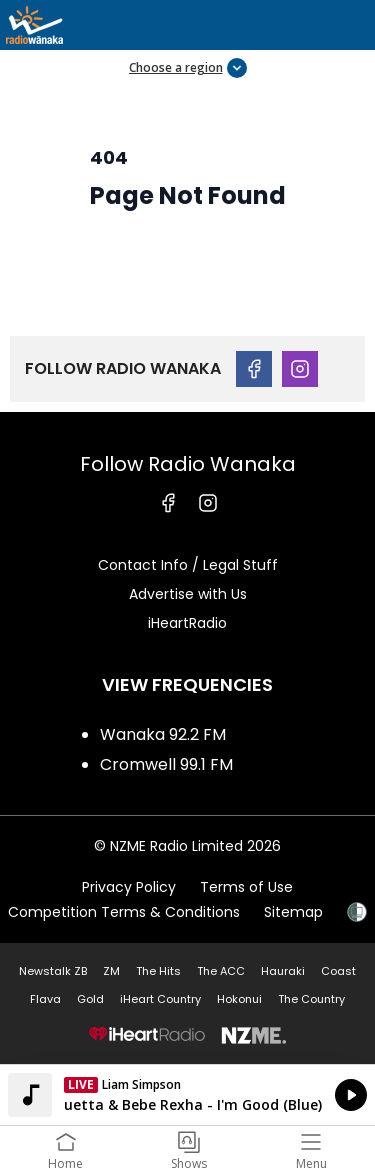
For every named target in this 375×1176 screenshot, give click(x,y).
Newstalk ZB (53, 971)
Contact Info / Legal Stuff (188, 565)
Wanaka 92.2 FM (163, 734)
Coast (338, 971)
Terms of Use (246, 887)
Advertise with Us (188, 594)
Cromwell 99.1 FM (166, 764)
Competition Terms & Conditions (124, 912)
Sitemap (293, 912)
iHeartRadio (187, 623)
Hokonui (239, 999)
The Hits (158, 971)
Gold (90, 999)
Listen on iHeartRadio (187, 1095)
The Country (311, 999)
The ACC (221, 971)
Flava (45, 999)
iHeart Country (160, 999)
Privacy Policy (129, 887)
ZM (111, 971)
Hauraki (283, 971)
